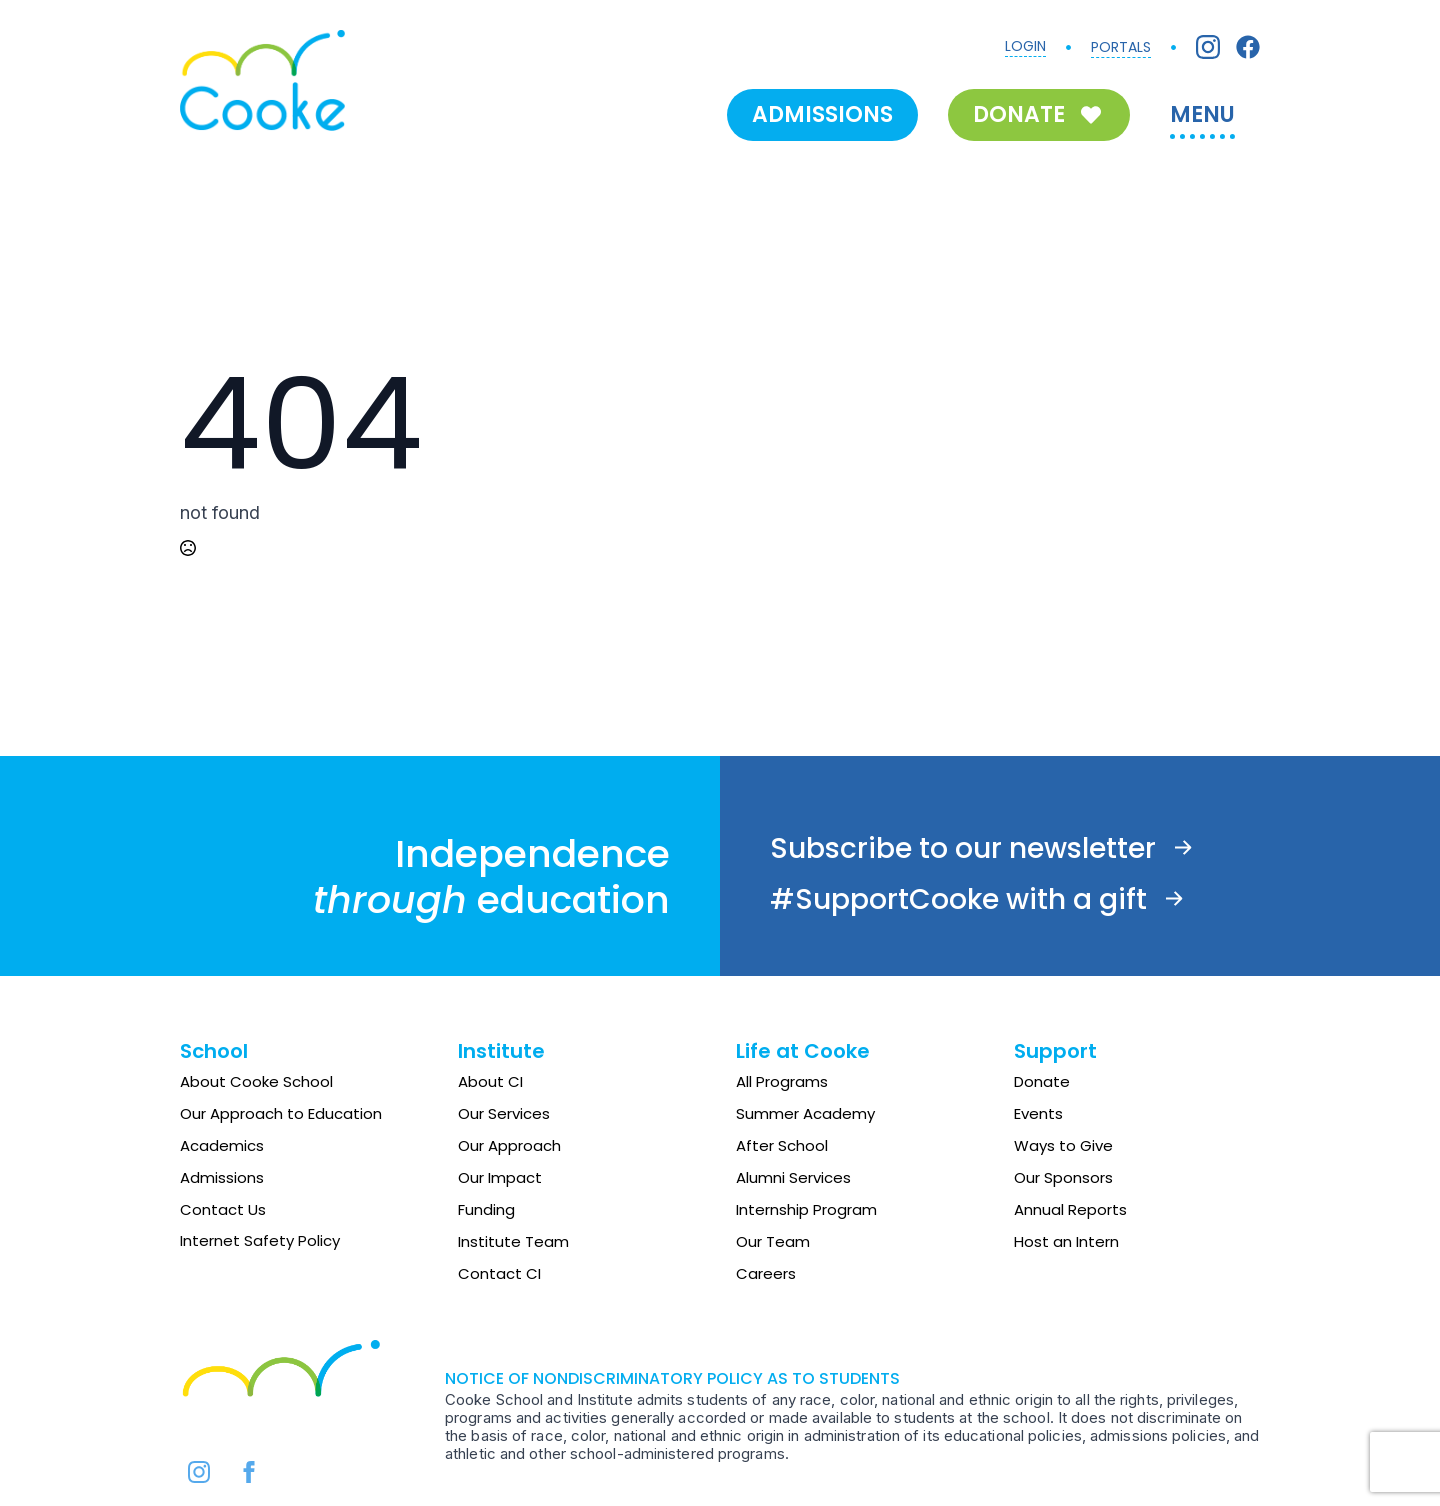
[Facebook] (1248, 47)
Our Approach (509, 1145)
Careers (766, 1273)
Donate (1042, 1081)
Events (1038, 1113)
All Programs (782, 1081)
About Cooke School (256, 1081)
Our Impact (500, 1177)
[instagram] (199, 1472)
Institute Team (513, 1241)
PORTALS (1121, 47)
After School (782, 1145)
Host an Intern (1066, 1241)
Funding (486, 1209)
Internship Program (806, 1209)
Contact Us (223, 1209)
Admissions (222, 1177)
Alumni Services (793, 1177)
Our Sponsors (1063, 1177)
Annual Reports (1070, 1209)
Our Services (504, 1113)
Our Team (773, 1241)
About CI (490, 1081)
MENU (1202, 114)
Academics (222, 1145)
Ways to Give (1063, 1145)
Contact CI (499, 1273)
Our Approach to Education (281, 1113)
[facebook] (249, 1472)
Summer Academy (805, 1113)
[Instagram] (1208, 47)
